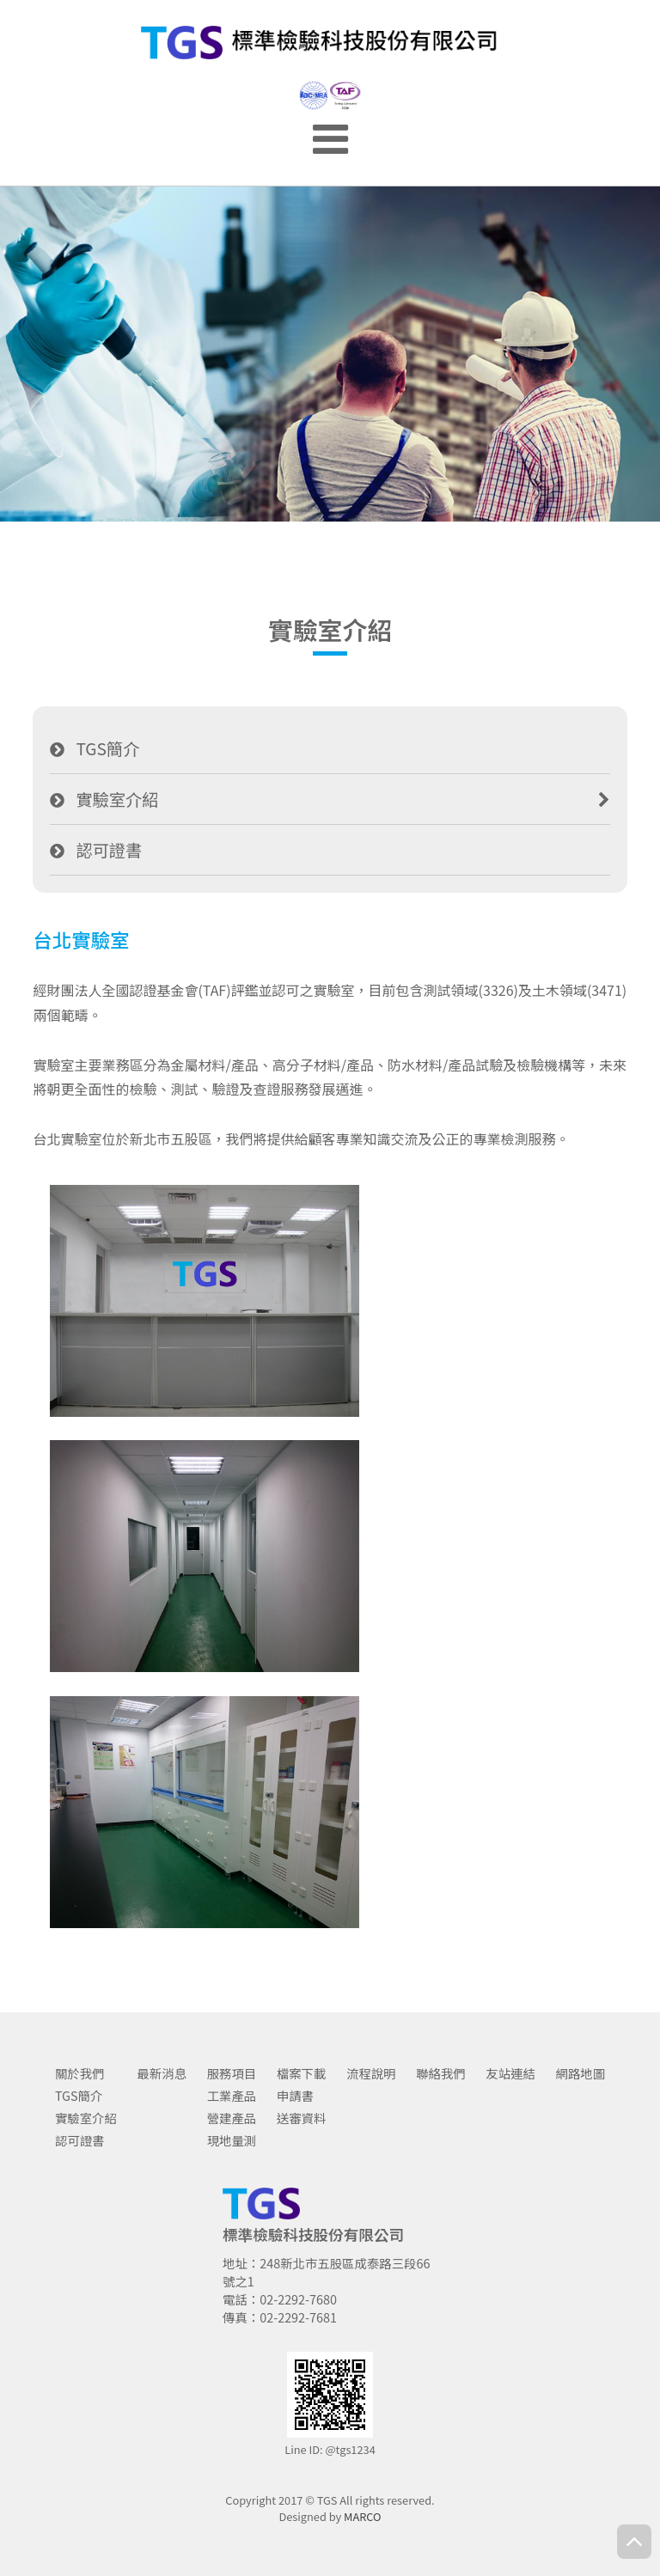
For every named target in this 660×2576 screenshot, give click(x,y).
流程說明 (371, 2073)
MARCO (363, 2516)
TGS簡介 (107, 748)
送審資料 (302, 2118)
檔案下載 (302, 2073)
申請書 (295, 2095)
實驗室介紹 (117, 799)
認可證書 (109, 850)
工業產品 (232, 2095)
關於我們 (80, 2073)
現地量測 (232, 2140)
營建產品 (232, 2118)
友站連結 (510, 2073)
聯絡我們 (441, 2073)
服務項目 (232, 2073)
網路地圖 (581, 2073)
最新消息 (161, 2073)
